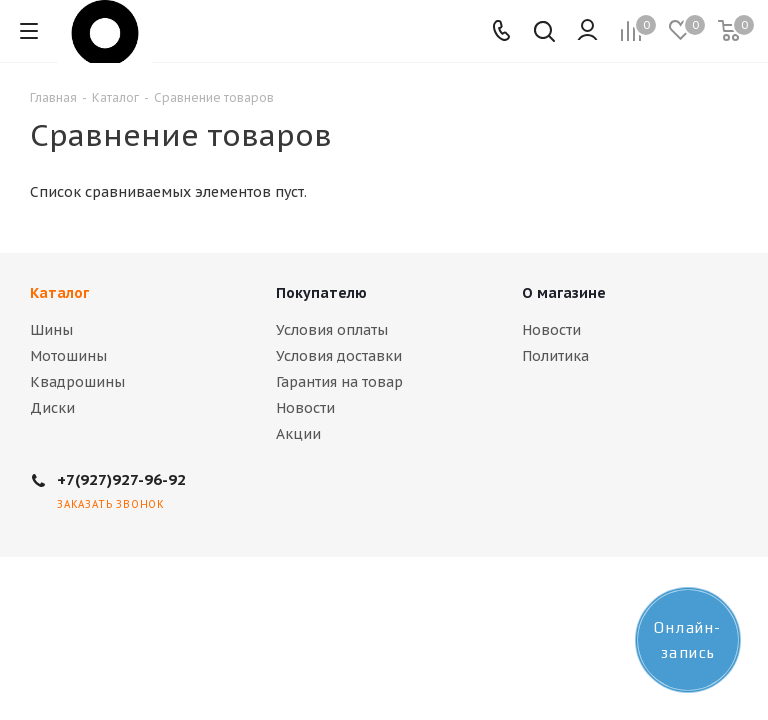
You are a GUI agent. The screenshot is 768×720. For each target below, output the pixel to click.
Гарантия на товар (339, 382)
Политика (555, 356)
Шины (51, 330)
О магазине (564, 293)
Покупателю (321, 293)
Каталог (59, 293)
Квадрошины (77, 382)
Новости (305, 408)
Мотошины (68, 356)
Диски (52, 408)
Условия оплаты (332, 330)
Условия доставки (339, 356)
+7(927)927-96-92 (121, 479)
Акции (298, 434)
